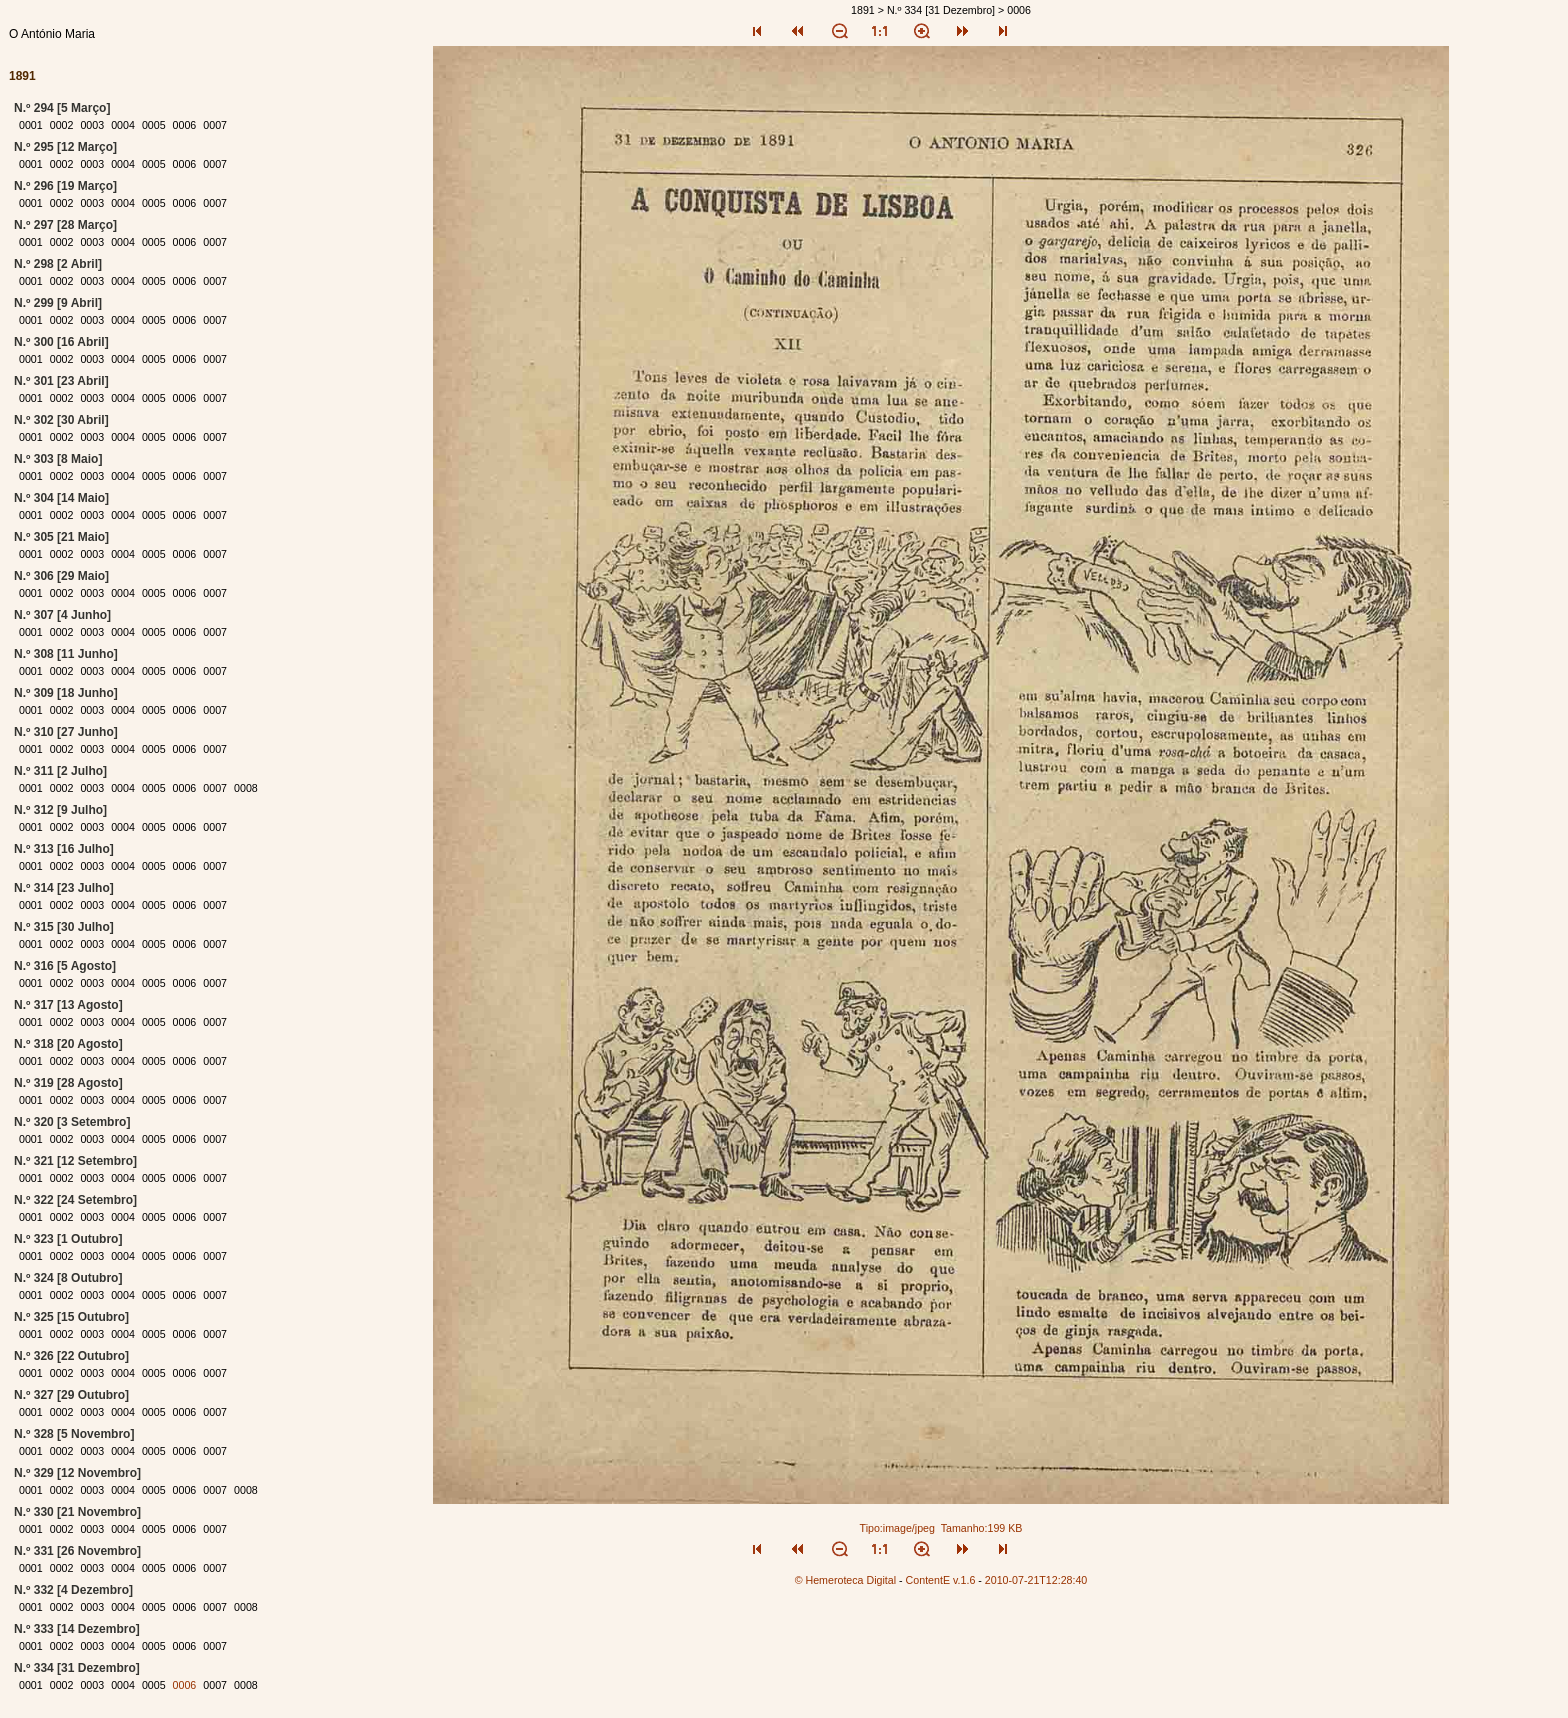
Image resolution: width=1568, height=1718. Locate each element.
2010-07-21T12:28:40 (1036, 1580)
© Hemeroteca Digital (845, 1580)
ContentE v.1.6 (941, 1580)
